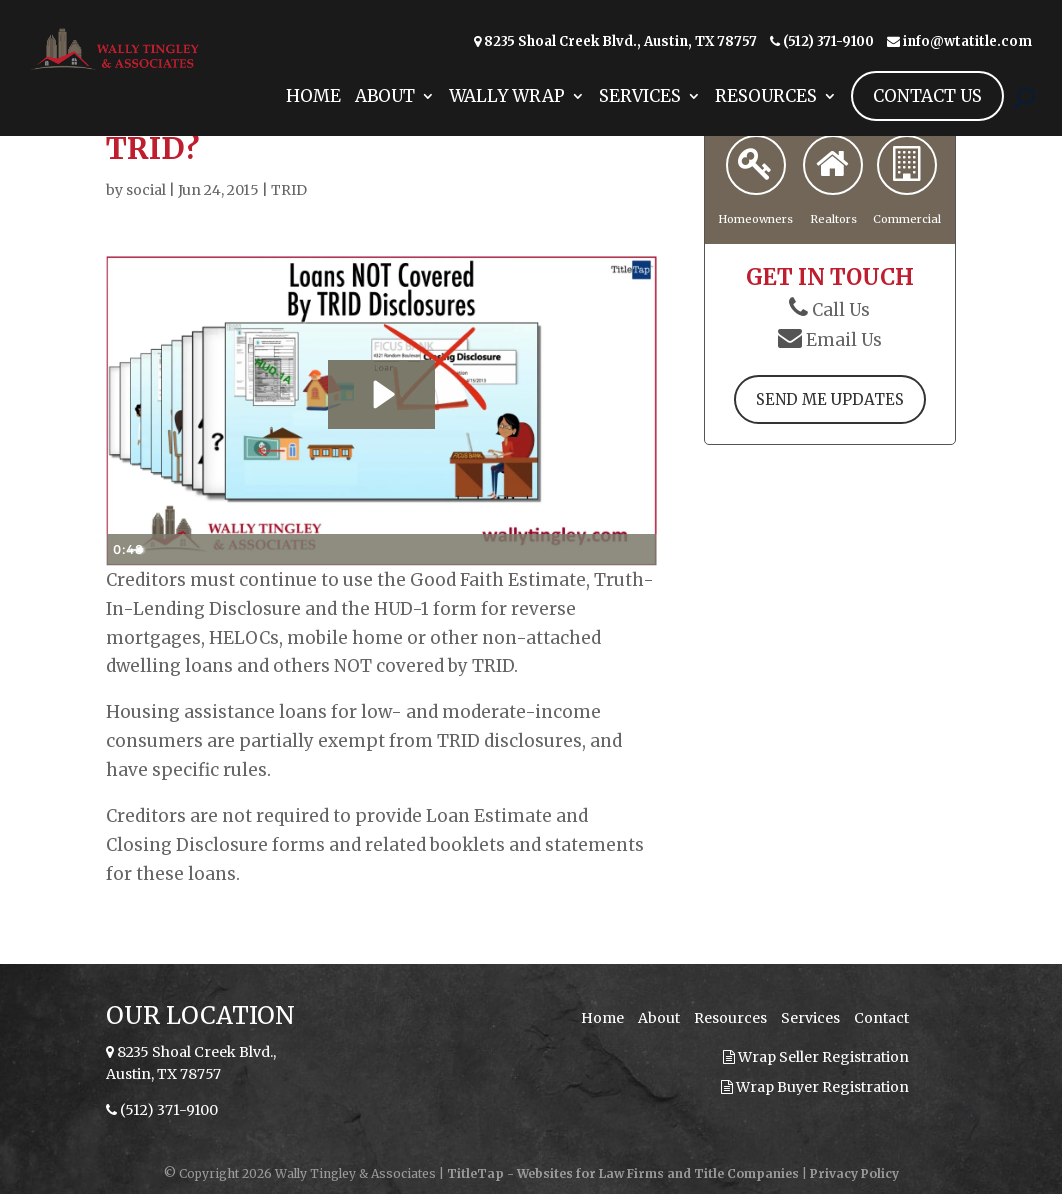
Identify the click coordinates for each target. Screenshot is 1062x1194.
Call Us (841, 309)
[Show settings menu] (600, 550)
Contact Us (927, 120)
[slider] (361, 550)
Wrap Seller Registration (816, 1057)
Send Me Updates (830, 400)
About (385, 122)
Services (640, 122)
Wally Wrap (507, 122)
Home (313, 122)
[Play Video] (125, 550)
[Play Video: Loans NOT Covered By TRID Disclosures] (382, 394)
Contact (881, 1018)
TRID (289, 190)
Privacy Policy (854, 1173)
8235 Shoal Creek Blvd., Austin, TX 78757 (620, 41)
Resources (766, 122)
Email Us (844, 339)
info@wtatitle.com (967, 41)
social (146, 190)
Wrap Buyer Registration (815, 1087)
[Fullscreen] (638, 550)
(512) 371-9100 (828, 41)
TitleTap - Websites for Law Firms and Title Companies (623, 1173)
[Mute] (562, 550)
